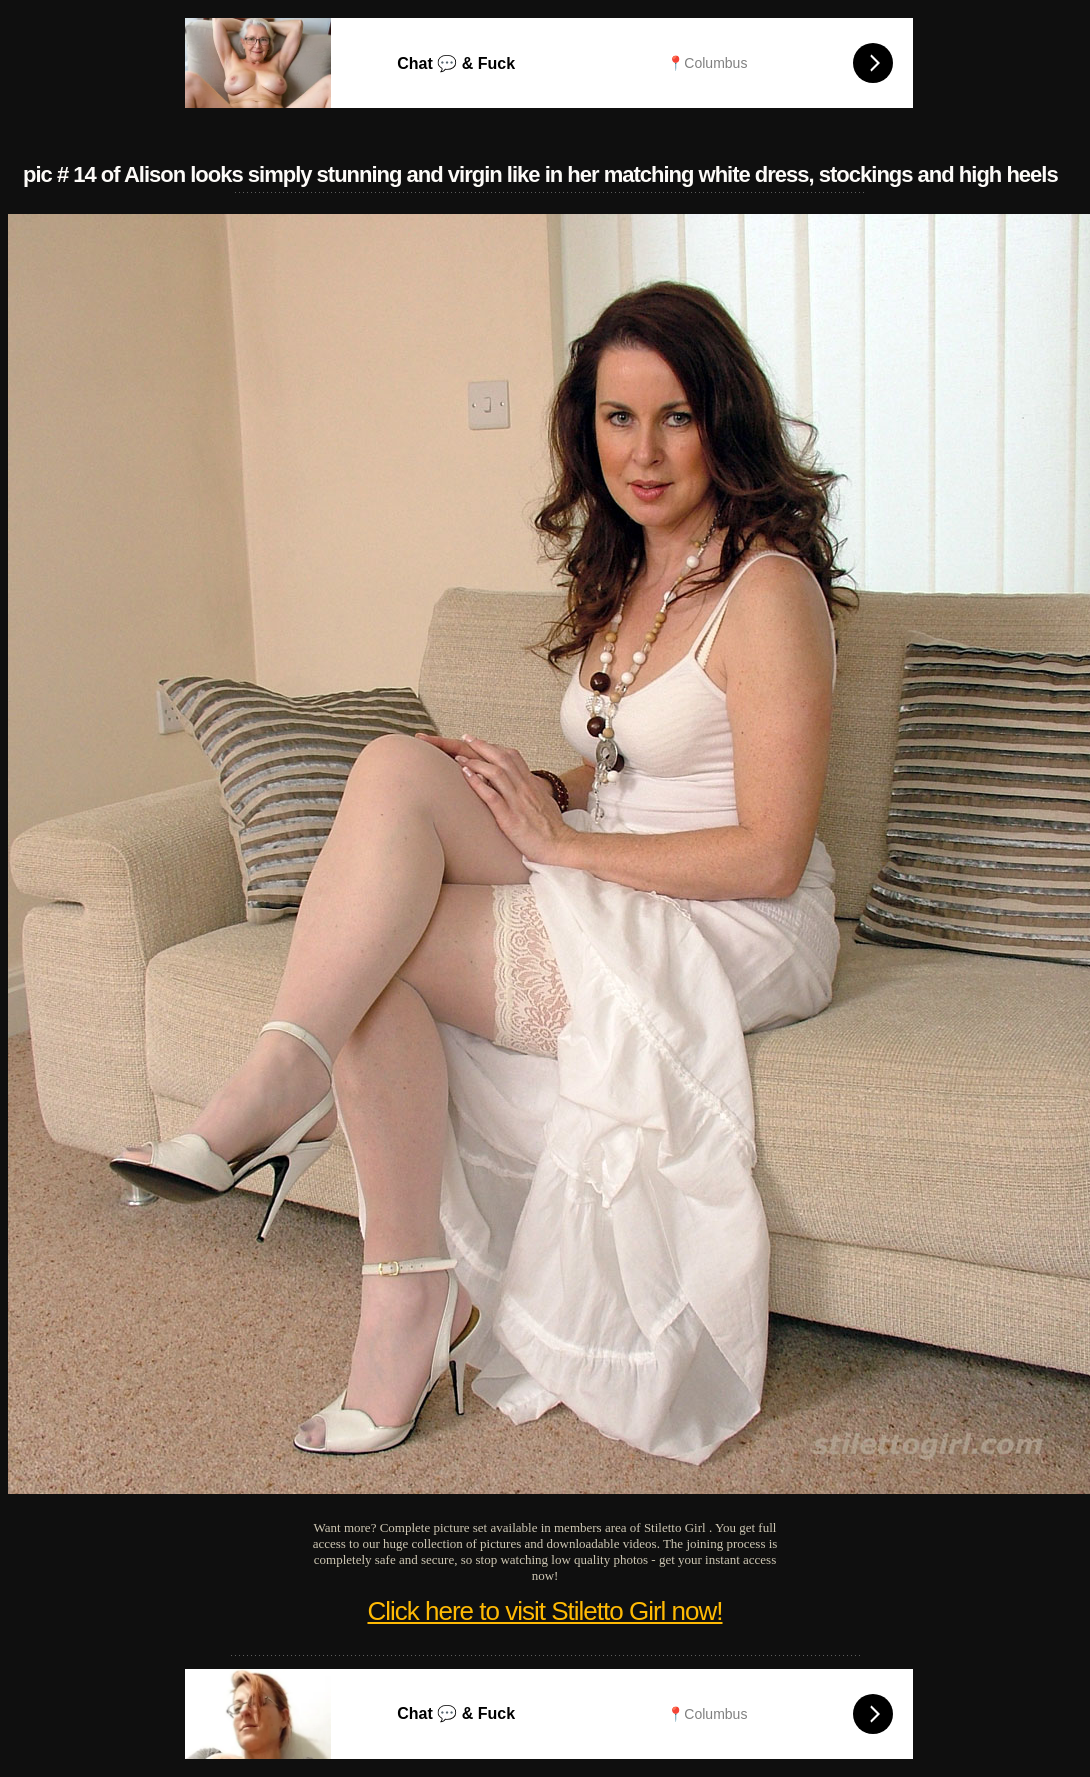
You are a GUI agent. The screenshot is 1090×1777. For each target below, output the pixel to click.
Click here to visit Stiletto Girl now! (544, 1611)
